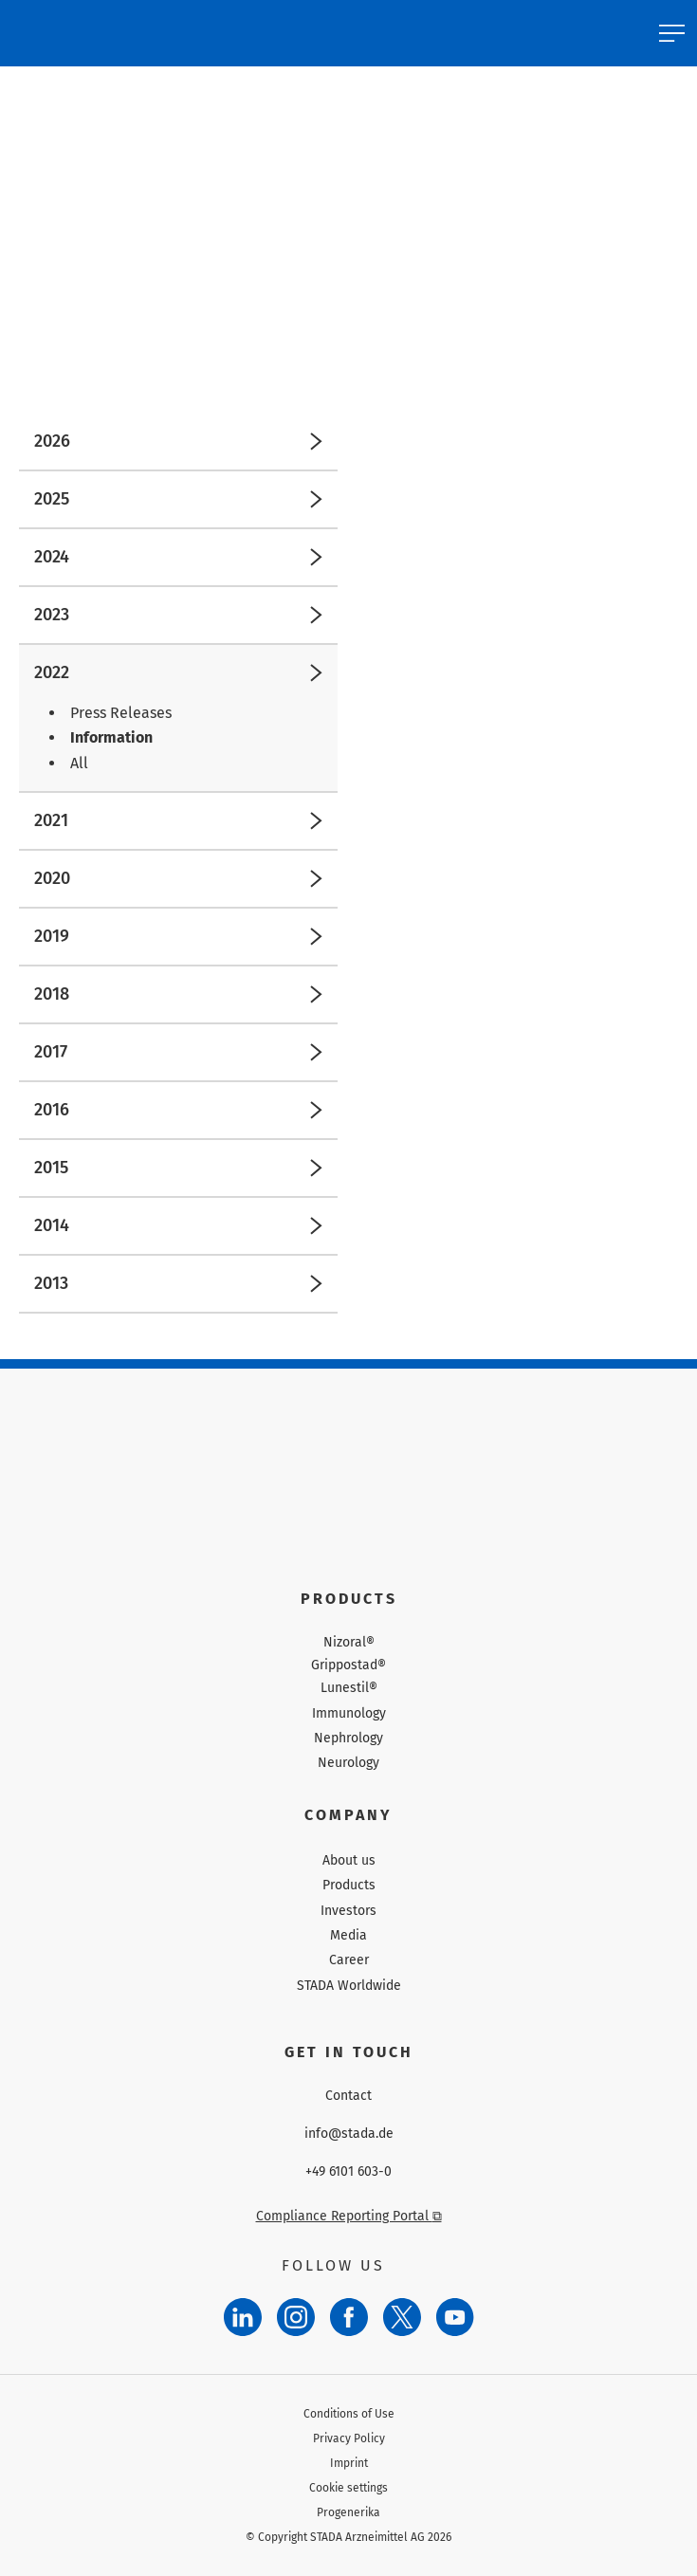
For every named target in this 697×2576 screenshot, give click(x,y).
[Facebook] (349, 2317)
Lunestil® (349, 1688)
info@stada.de (349, 2134)
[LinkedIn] (243, 2317)
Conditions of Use (348, 2413)
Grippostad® (348, 1665)
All (79, 763)
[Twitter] (402, 2317)
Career (349, 1960)
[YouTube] (455, 2317)
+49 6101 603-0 (348, 2172)
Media (348, 1935)
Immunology (349, 1713)
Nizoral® (349, 1642)
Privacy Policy (349, 2438)
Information (111, 737)
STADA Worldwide (349, 1986)
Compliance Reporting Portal (349, 2216)
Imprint (349, 2463)
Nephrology (348, 1738)
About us (349, 1860)
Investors (348, 1911)
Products (349, 1885)
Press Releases (121, 713)
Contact (348, 2096)
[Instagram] (296, 2317)
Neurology (348, 1763)
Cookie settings (348, 2487)
